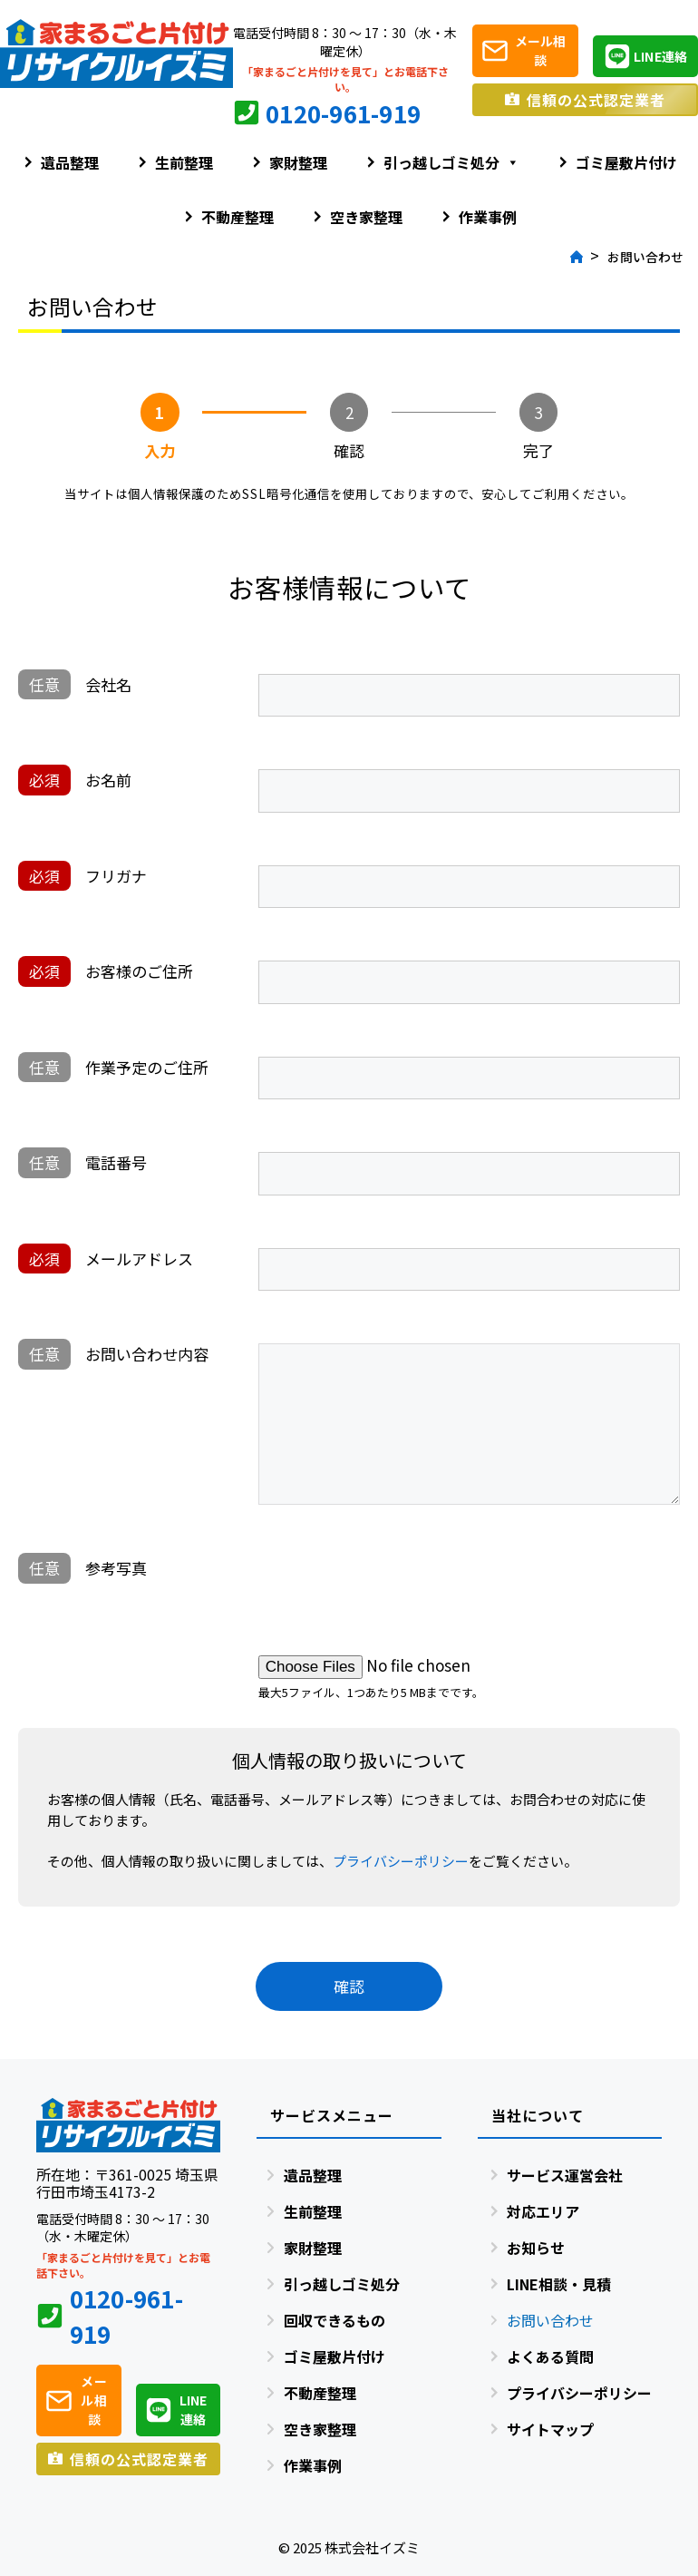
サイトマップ (550, 2429)
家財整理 (298, 162)
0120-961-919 (343, 113)
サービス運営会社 (565, 2175)
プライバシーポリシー (401, 1860)
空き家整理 (366, 217)
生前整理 (184, 162)
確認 (349, 1986)
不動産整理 (237, 217)
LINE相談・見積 (559, 2284)
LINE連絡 (660, 56)
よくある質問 (550, 2356)
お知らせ (536, 2248)
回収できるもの (334, 2320)
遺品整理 (70, 162)
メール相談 (541, 50)
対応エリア (543, 2211)
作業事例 (488, 217)
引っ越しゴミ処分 (451, 162)
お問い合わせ (550, 2320)
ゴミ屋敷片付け (626, 162)
